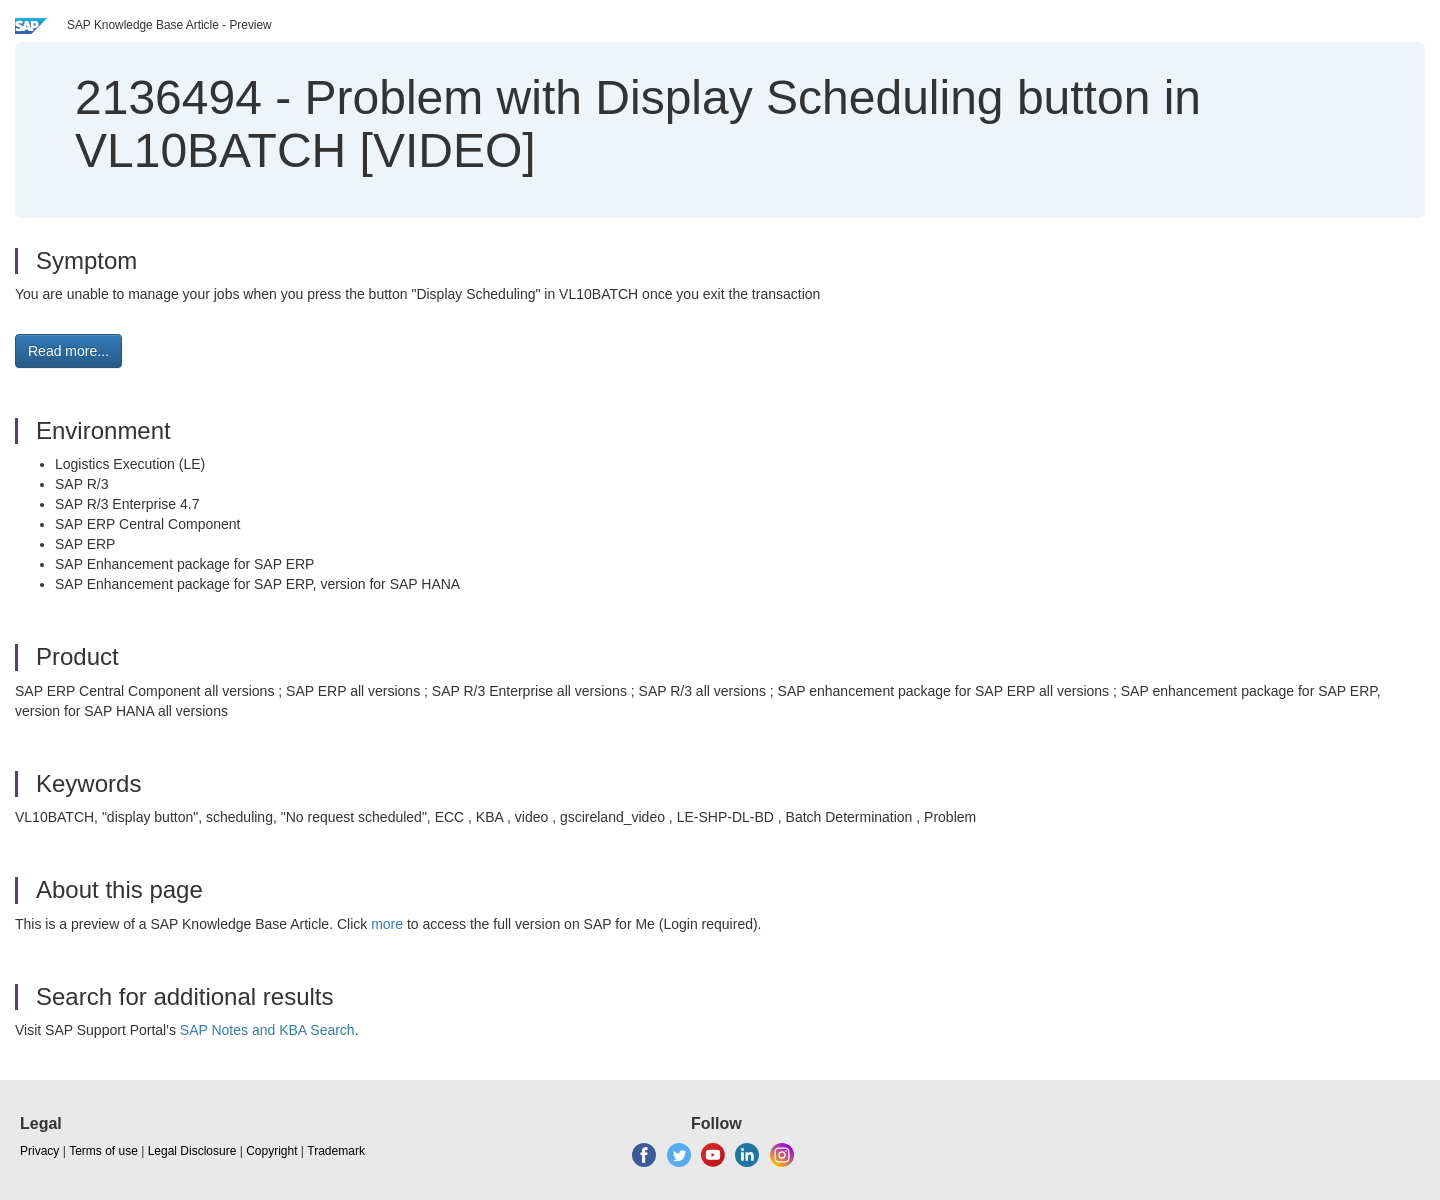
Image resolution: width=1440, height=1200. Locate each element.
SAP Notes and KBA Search (267, 1030)
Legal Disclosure (192, 1151)
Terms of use (103, 1151)
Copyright (271, 1151)
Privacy (39, 1151)
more (387, 924)
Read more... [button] (68, 351)
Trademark (336, 1151)
